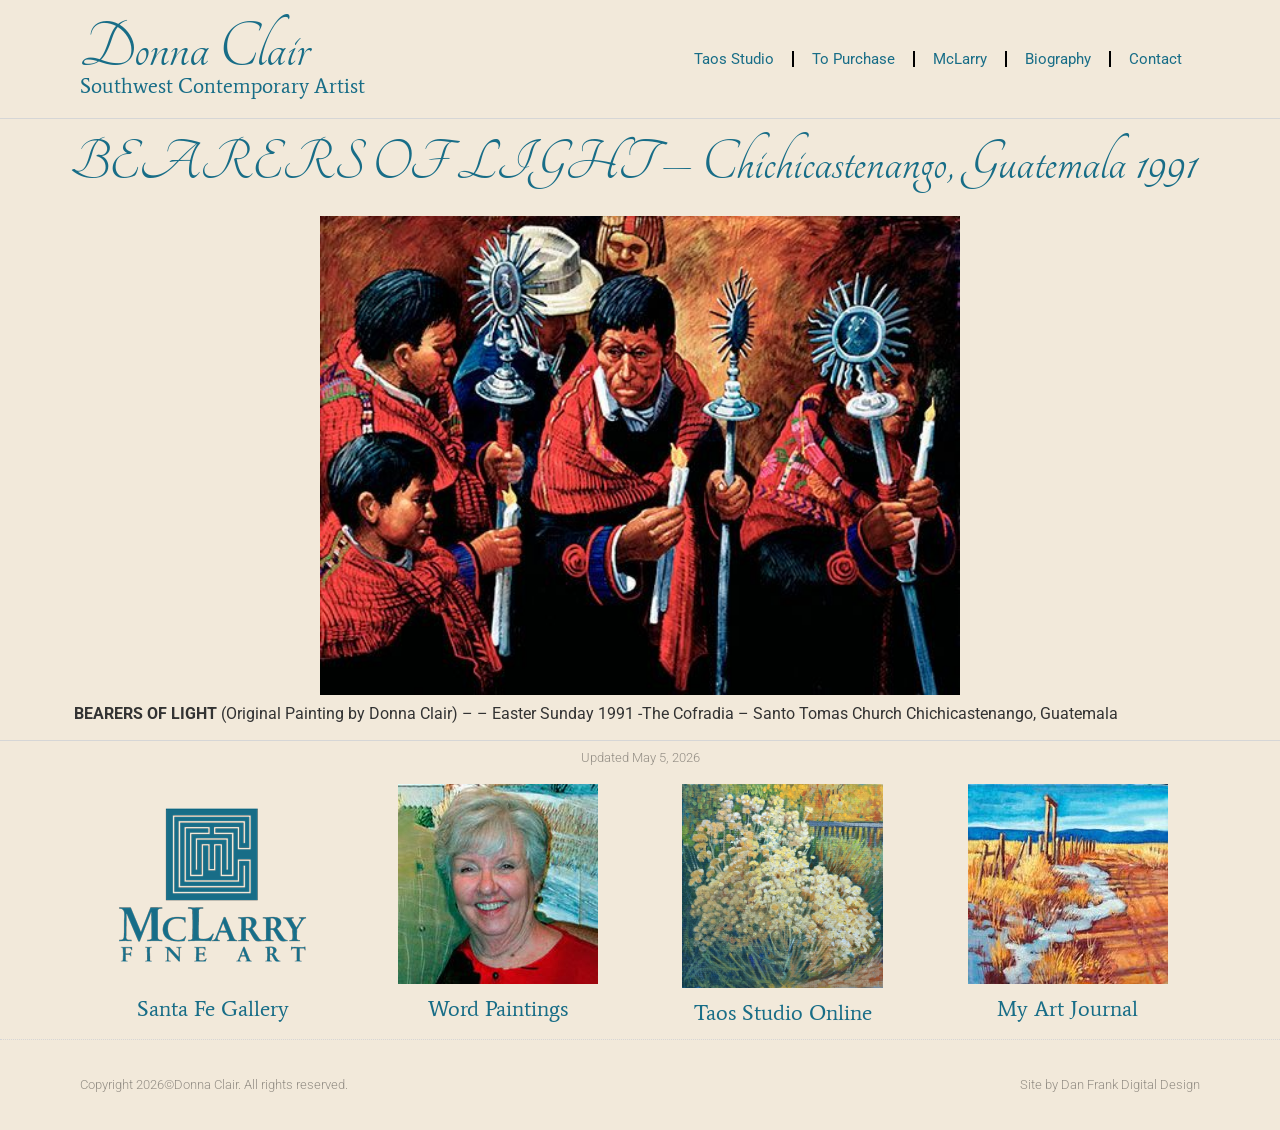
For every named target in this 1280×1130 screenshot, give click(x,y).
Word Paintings (498, 1008)
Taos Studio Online (783, 1012)
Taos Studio (734, 59)
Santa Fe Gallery (213, 1008)
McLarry (960, 59)
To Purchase (853, 59)
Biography (1058, 59)
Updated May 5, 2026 (640, 757)
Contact (1155, 59)
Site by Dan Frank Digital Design (1110, 1084)
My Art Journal (1067, 1008)
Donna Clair (194, 48)
